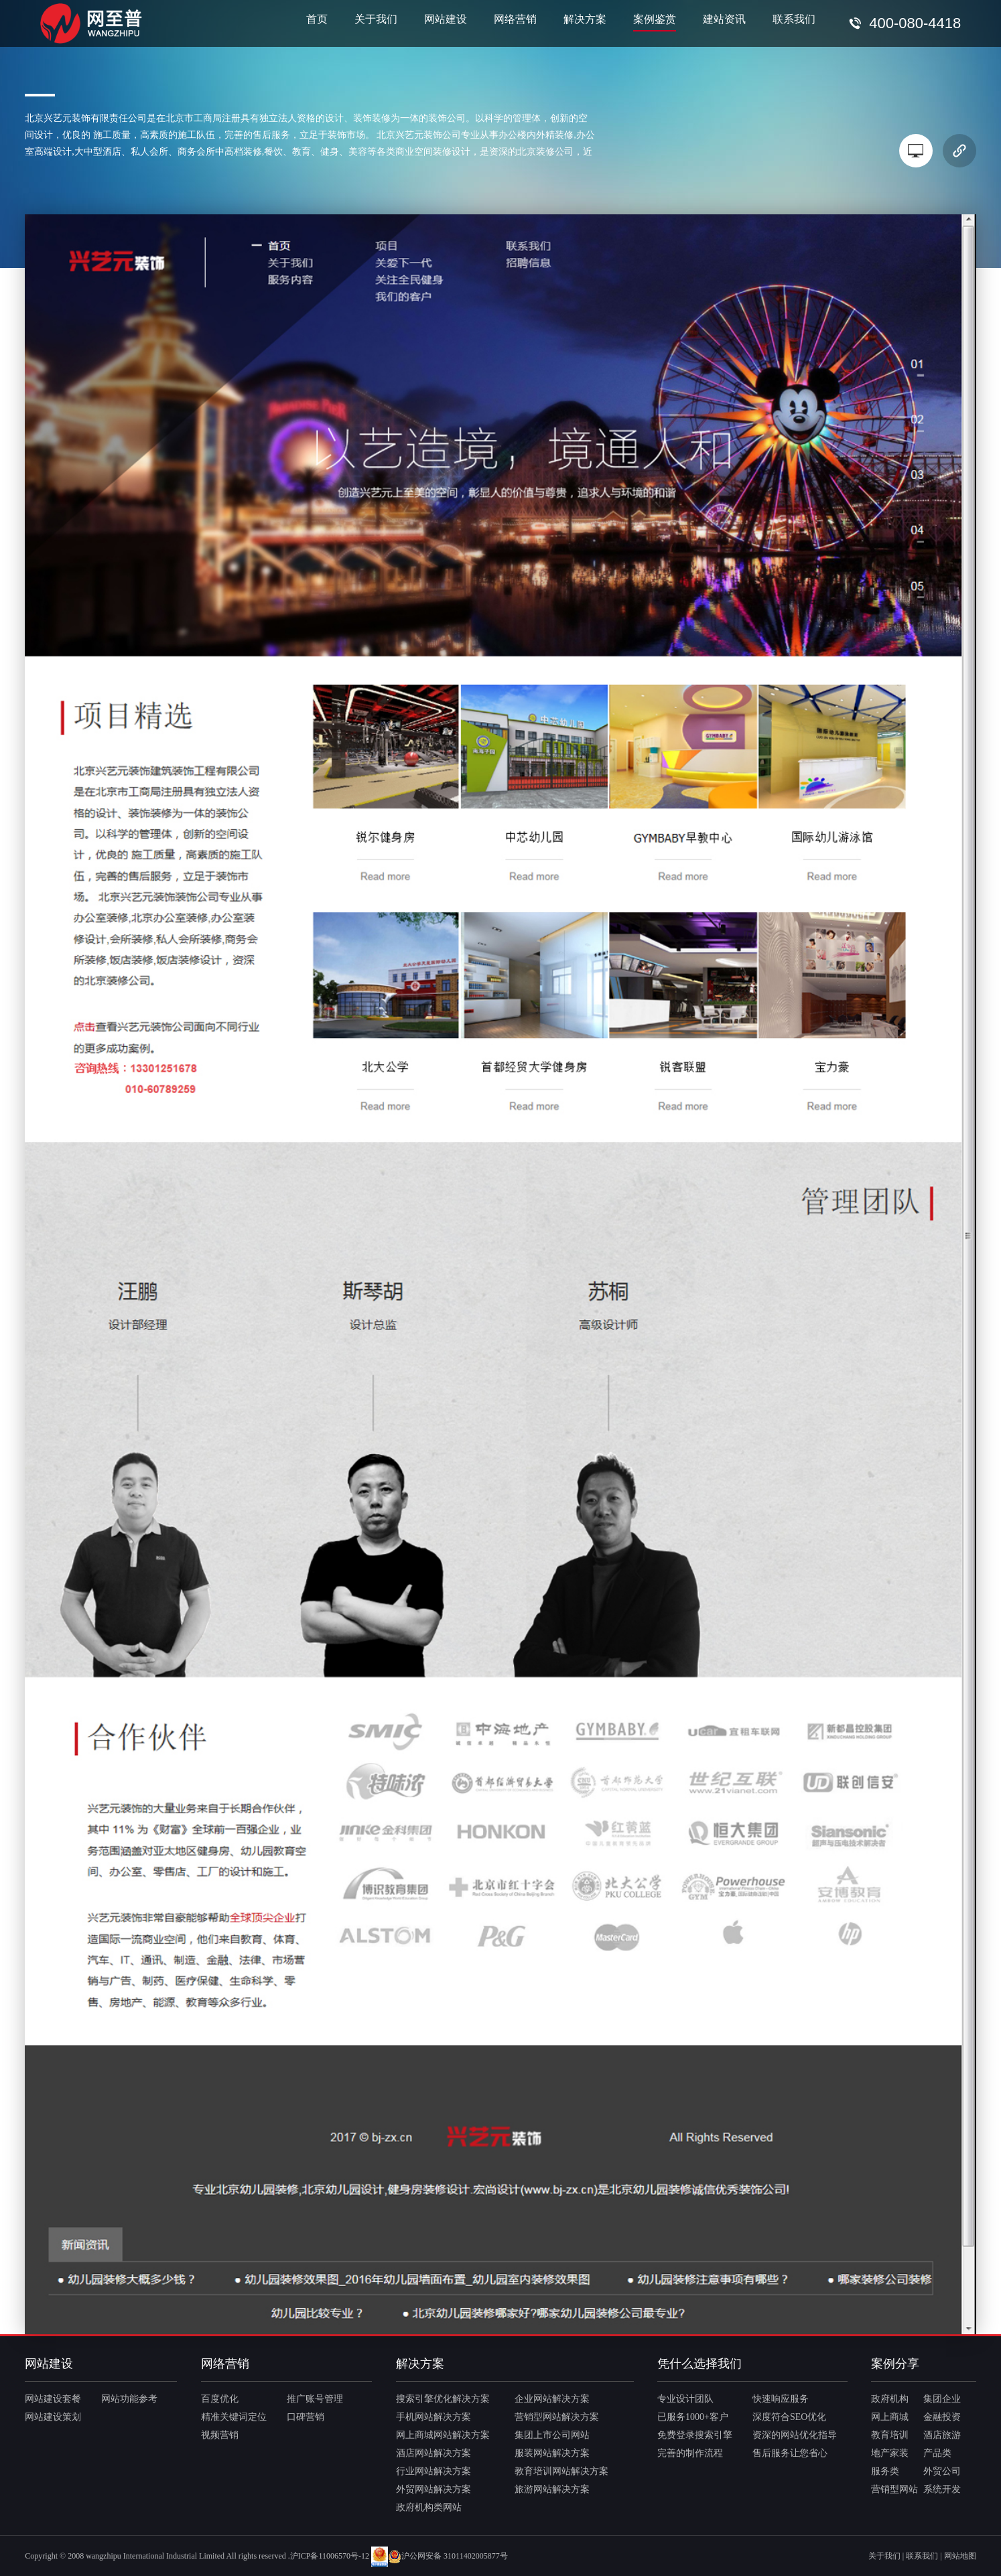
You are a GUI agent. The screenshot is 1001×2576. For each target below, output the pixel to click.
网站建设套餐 (53, 2399)
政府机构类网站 (429, 2507)
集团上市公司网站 (552, 2435)
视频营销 (220, 2435)
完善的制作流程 (690, 2453)
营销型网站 (894, 2489)
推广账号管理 (315, 2399)
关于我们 (375, 19)
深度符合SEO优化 (789, 2417)
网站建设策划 (53, 2417)
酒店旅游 (942, 2435)
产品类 (937, 2453)
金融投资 (942, 2417)
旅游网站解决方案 (552, 2489)
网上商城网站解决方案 (443, 2435)
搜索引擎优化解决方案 (443, 2399)
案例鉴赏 (654, 19)
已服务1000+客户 (692, 2417)
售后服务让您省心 (789, 2453)
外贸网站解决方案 (433, 2489)
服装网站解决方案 (552, 2453)
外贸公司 (942, 2471)
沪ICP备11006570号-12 (329, 2556)
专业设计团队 (685, 2399)
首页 (317, 19)
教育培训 (890, 2435)
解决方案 (584, 19)
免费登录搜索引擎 (694, 2435)
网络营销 (515, 19)
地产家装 (890, 2453)
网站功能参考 (129, 2399)
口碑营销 (305, 2417)
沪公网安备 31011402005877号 (448, 2556)
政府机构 (890, 2399)
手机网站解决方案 (433, 2417)
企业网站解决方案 (552, 2399)
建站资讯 (724, 19)
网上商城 (890, 2417)
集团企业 (942, 2399)
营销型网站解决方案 (557, 2417)
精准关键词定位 (234, 2417)
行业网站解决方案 (433, 2471)
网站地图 (960, 2556)
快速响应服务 (780, 2399)
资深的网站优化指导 (794, 2435)
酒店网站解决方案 (433, 2453)
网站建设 (445, 19)
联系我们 (794, 19)
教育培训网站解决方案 (561, 2471)
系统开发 (942, 2489)
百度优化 (220, 2399)
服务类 (885, 2471)
